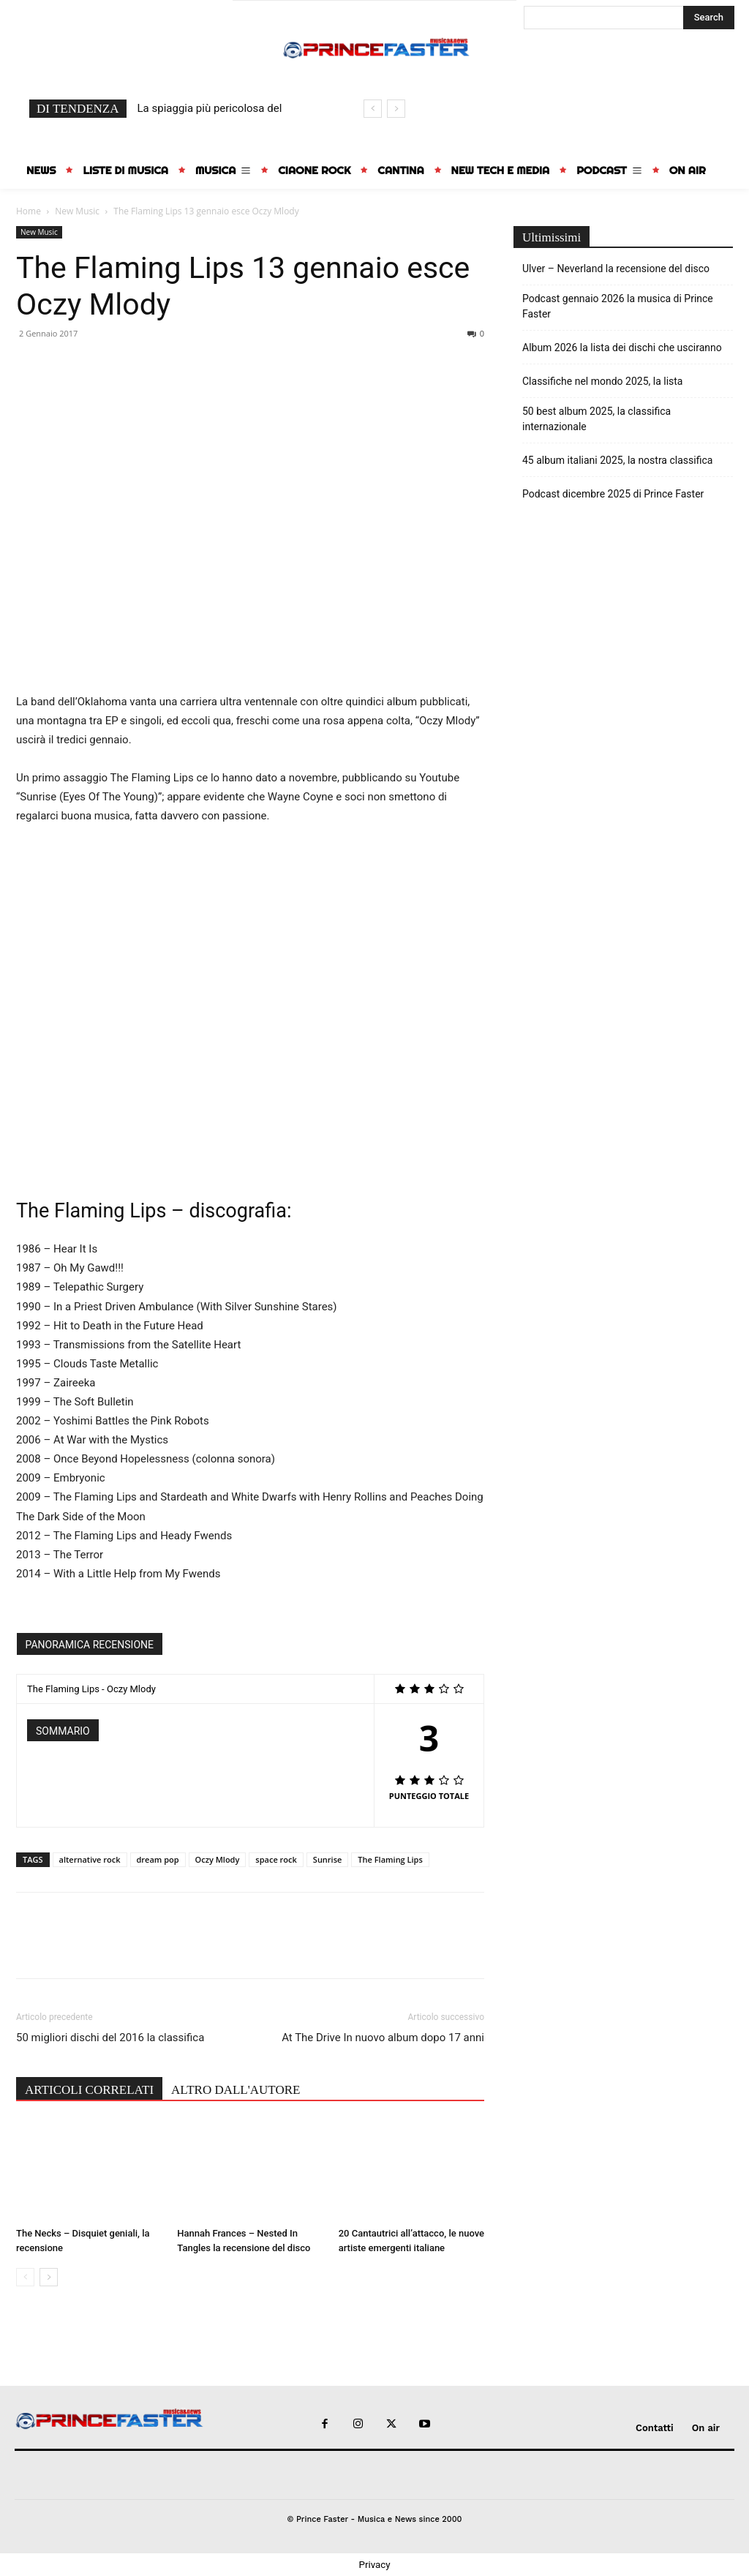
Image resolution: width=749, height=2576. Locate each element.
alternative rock (90, 1859)
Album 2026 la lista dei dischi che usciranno (622, 347)
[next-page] (48, 2277)
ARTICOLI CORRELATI (89, 2090)
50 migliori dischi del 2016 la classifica (110, 2037)
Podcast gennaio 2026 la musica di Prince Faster (617, 306)
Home (28, 211)
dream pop (158, 1859)
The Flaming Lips (390, 1859)
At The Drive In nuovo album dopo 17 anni (383, 2037)
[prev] (373, 108)
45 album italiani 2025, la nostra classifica (617, 460)
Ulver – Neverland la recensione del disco (616, 268)
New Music (77, 211)
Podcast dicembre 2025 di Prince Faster (613, 494)
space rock (275, 1859)
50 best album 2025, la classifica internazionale (596, 418)
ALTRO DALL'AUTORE (235, 2090)
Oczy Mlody (217, 1859)
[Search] (708, 17)
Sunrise (327, 1859)
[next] (396, 108)
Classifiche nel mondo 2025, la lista (602, 381)
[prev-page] (25, 2277)
